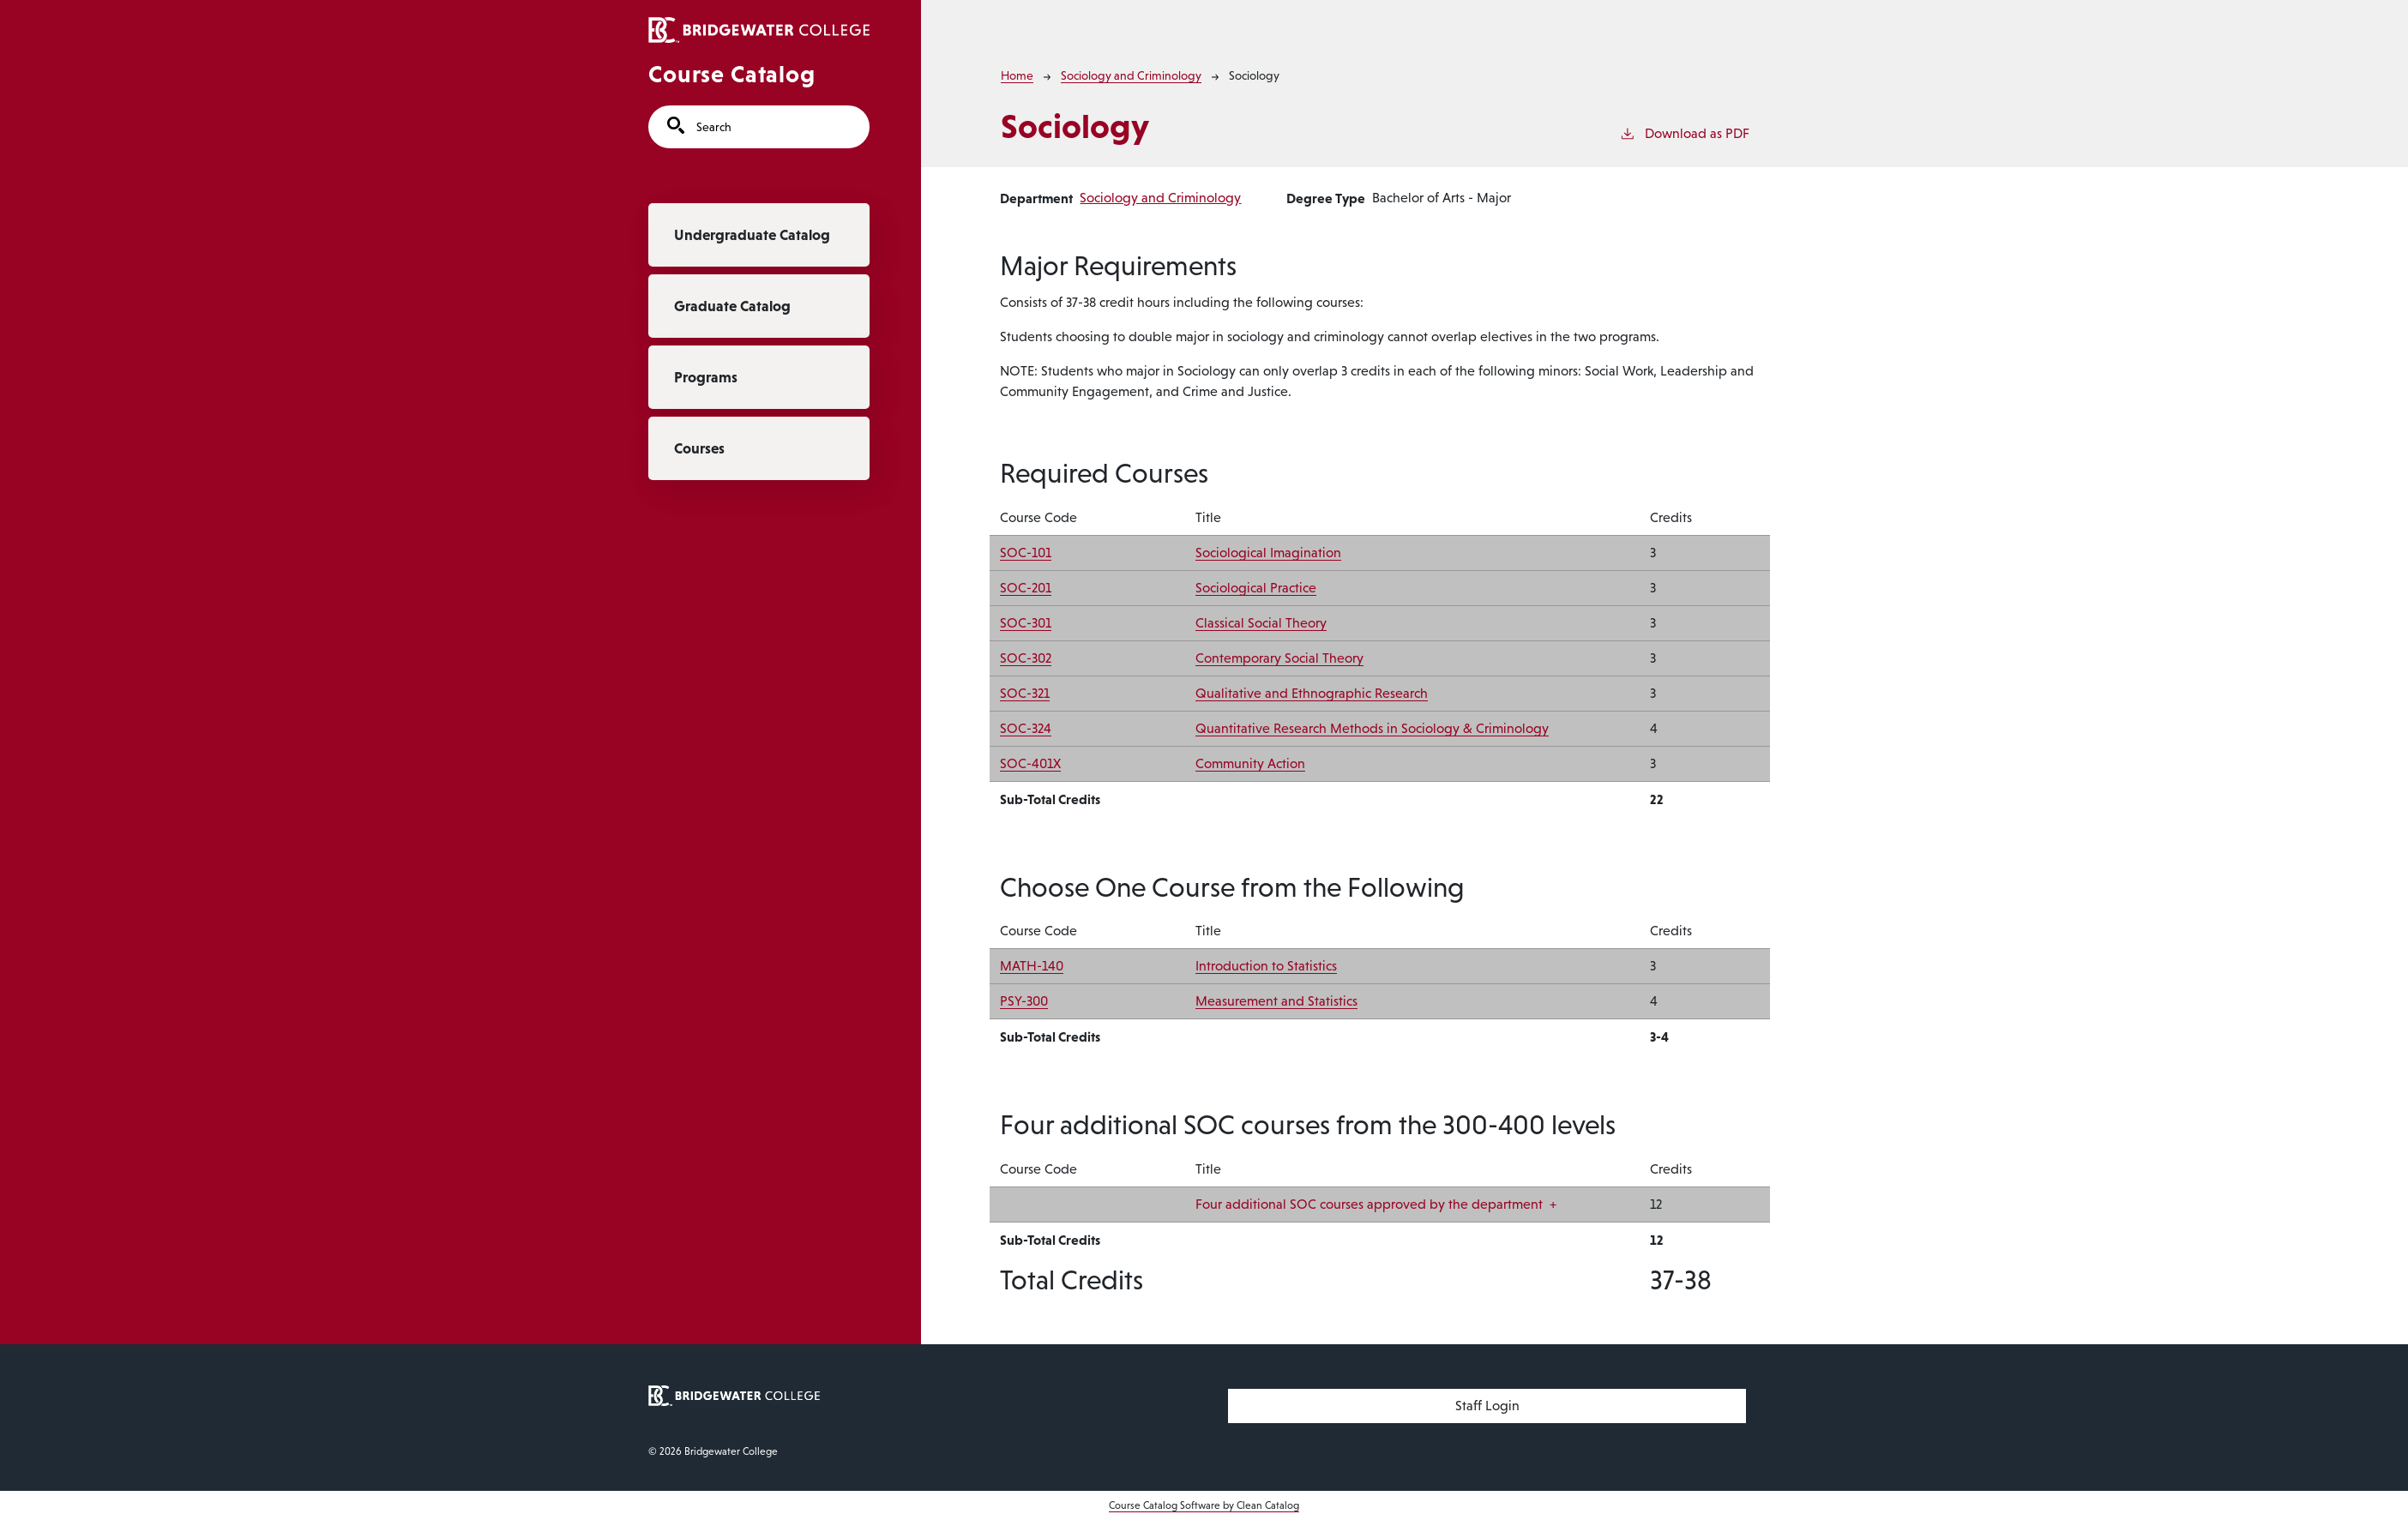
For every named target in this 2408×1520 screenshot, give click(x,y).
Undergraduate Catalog (752, 234)
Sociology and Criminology (1131, 75)
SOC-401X (1030, 763)
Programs (705, 377)
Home (1017, 75)
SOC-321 (1025, 693)
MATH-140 (1031, 965)
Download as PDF (1684, 132)
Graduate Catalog (732, 306)
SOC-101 (1025, 552)
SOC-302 (1025, 658)
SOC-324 (1025, 728)
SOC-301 (1025, 623)
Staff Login (1487, 1405)
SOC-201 (1025, 587)
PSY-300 (1024, 1001)
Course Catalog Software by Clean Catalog (1204, 1505)
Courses (699, 448)
